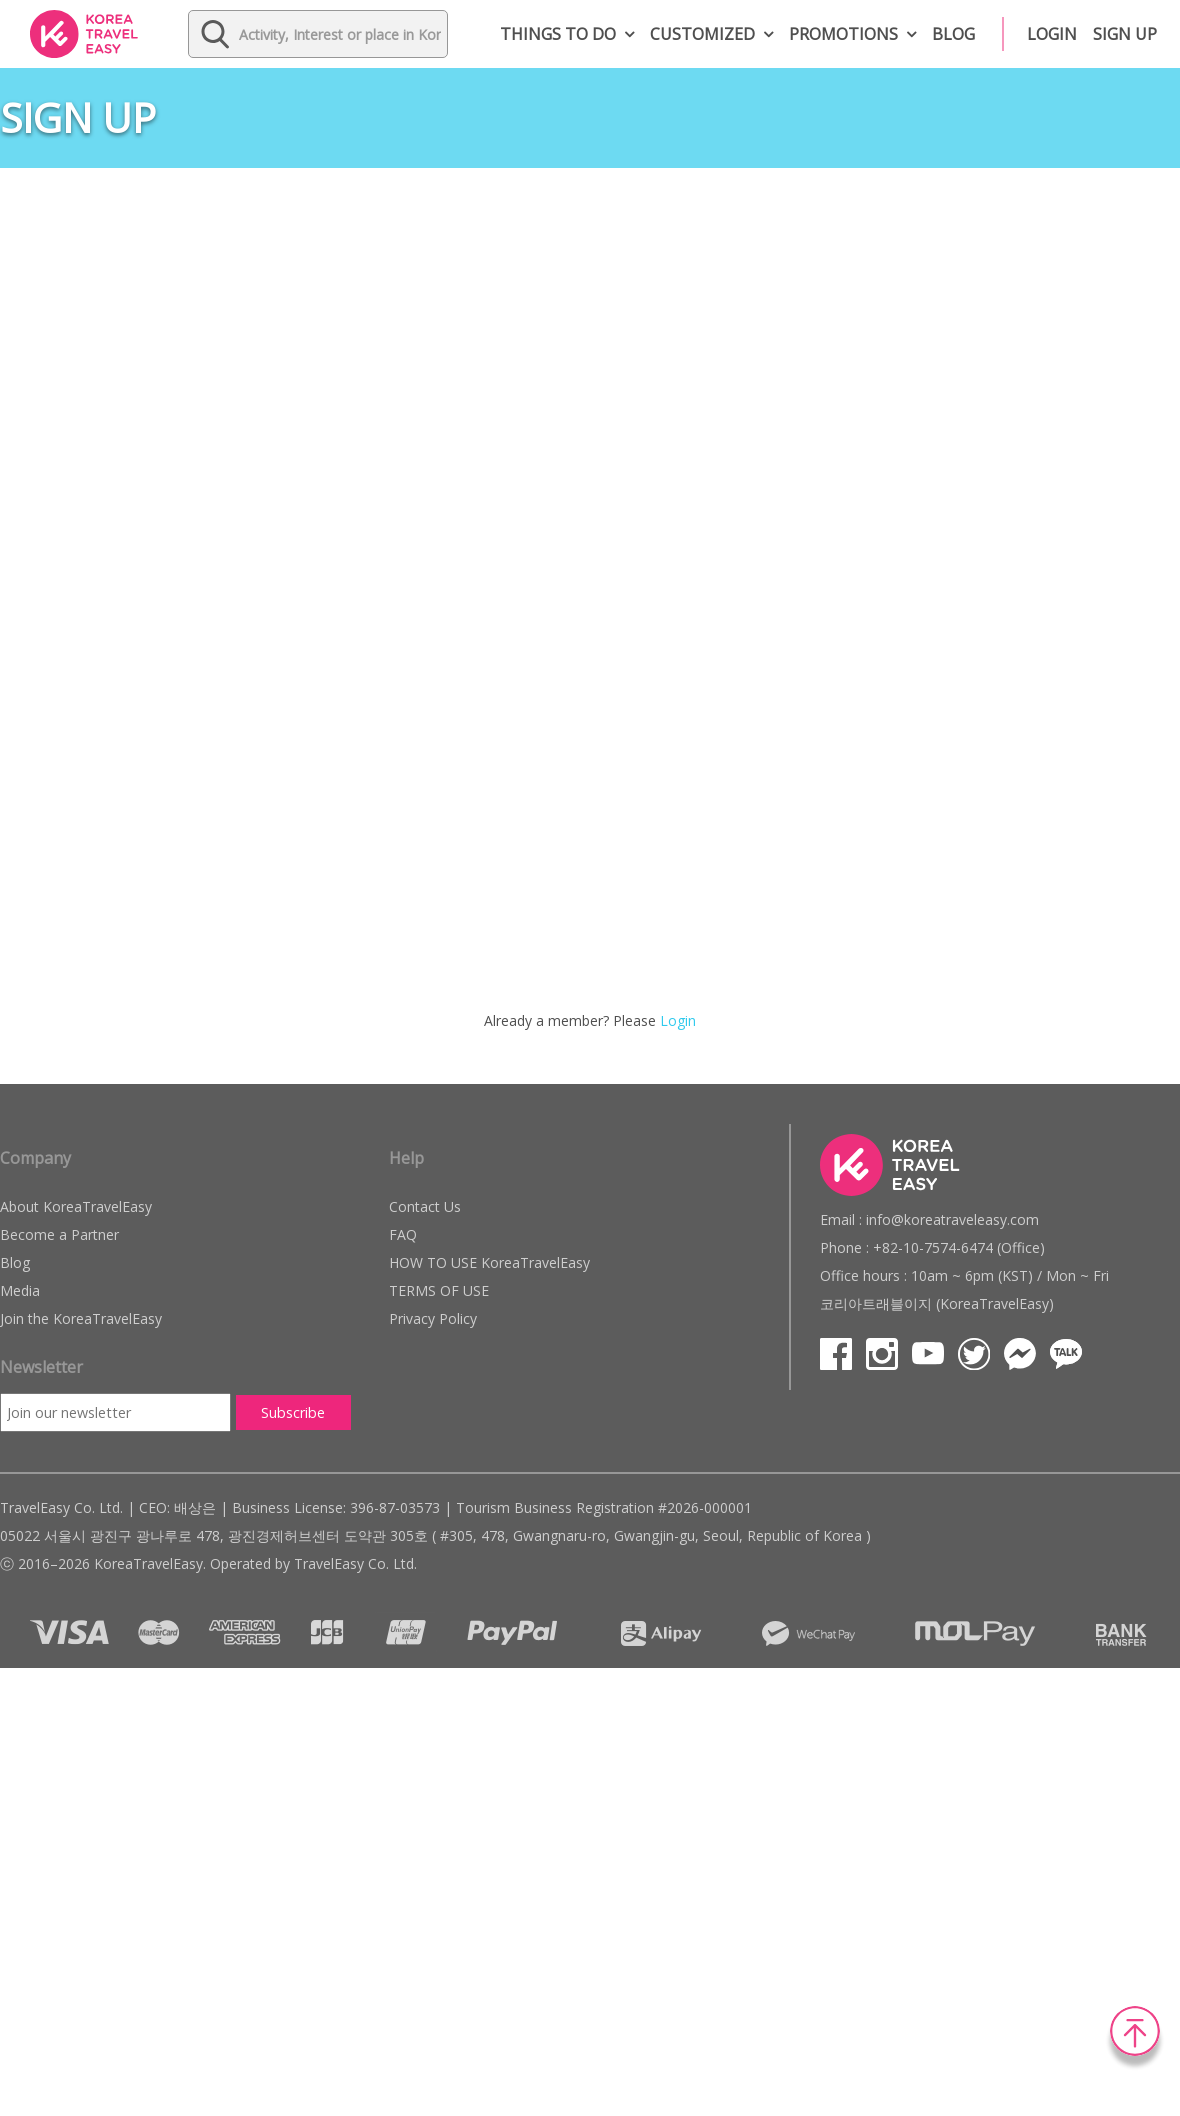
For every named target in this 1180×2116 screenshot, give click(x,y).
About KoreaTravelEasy (76, 1206)
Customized (702, 34)
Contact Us (425, 1206)
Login (1052, 34)
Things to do (558, 34)
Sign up (1125, 34)
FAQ (403, 1234)
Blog (953, 34)
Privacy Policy (433, 1318)
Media (20, 1290)
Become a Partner (59, 1234)
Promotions (843, 34)
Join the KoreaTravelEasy (81, 1318)
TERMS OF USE (439, 1290)
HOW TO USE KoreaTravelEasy (489, 1262)
